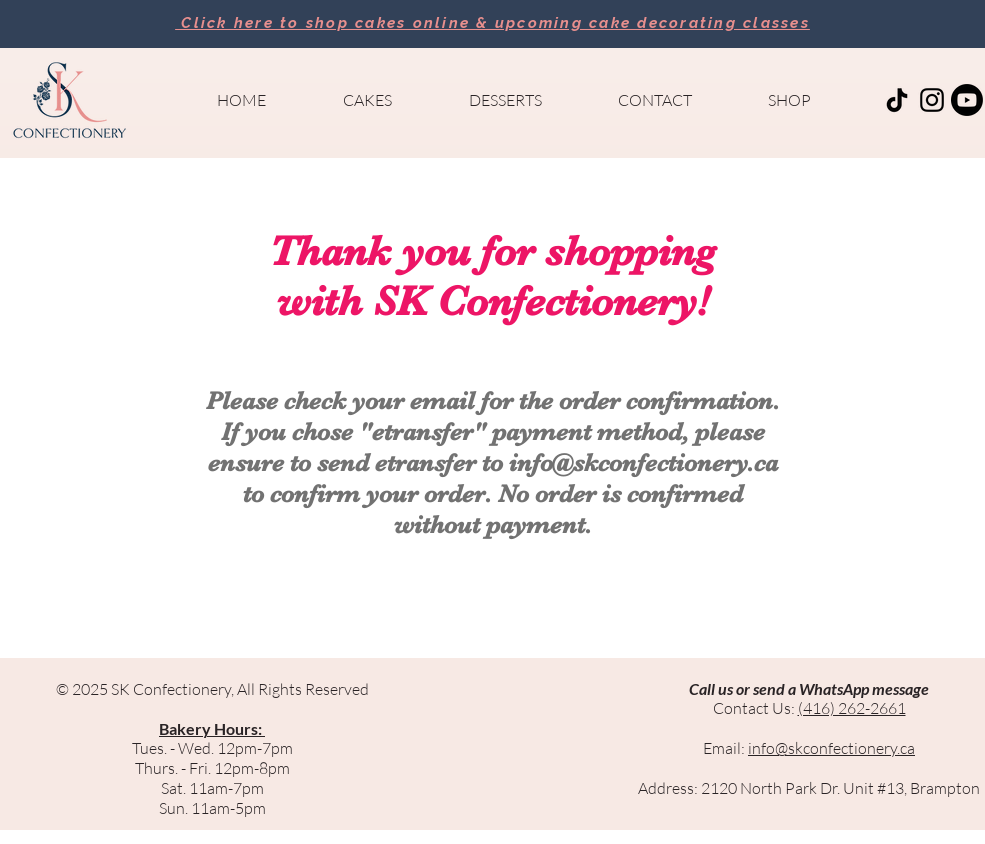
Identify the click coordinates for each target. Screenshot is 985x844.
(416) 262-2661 (852, 708)
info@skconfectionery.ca (643, 462)
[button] (368, 100)
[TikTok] (897, 100)
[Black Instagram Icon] (932, 100)
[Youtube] (967, 100)
